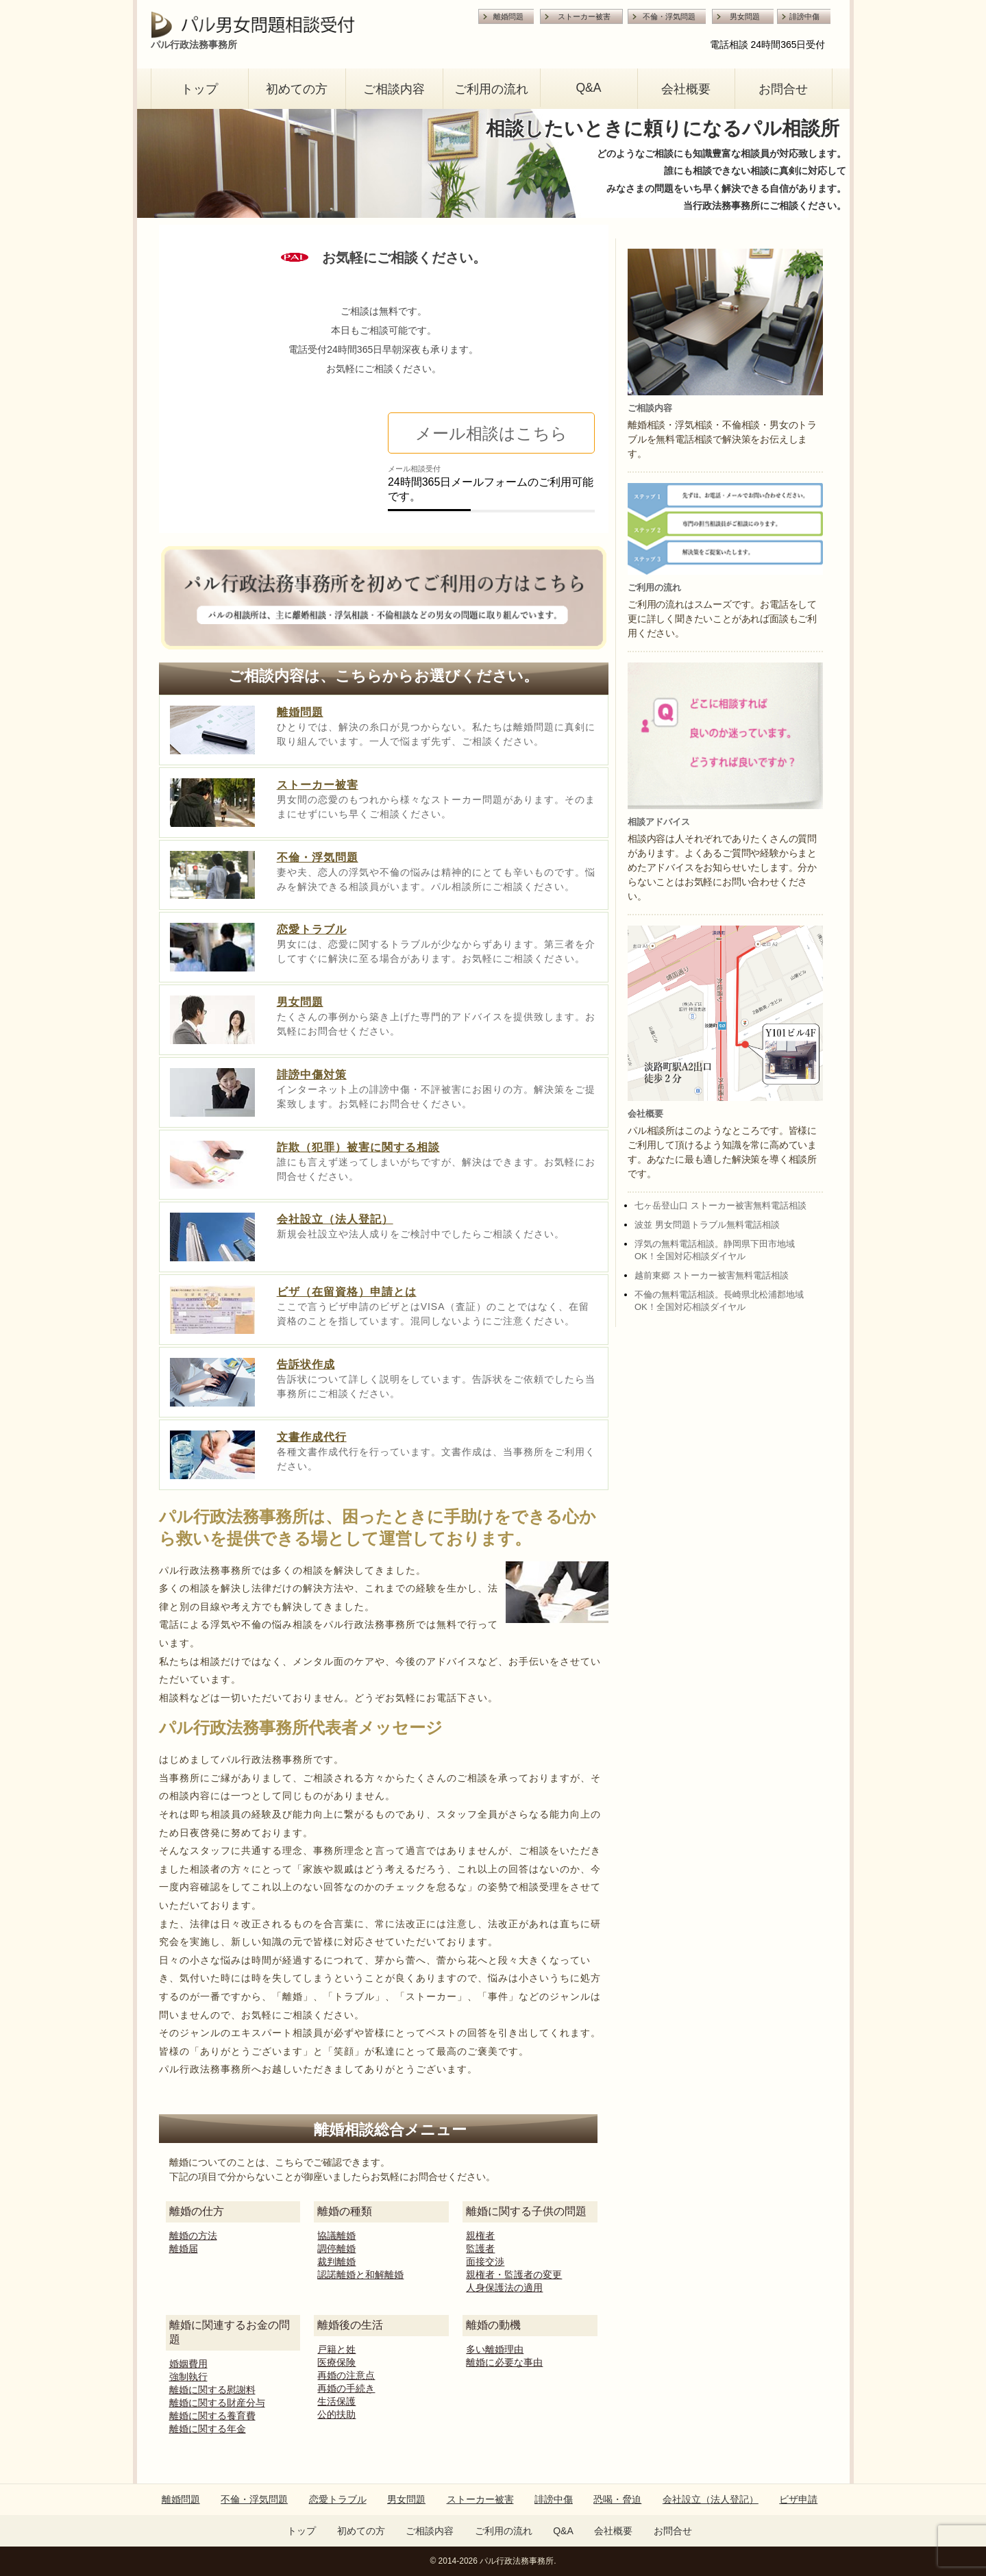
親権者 (480, 2235)
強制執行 (188, 2376)
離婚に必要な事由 (504, 2362)
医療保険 (336, 2362)
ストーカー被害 (584, 16)
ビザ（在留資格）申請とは (347, 1292)
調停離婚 (336, 2248)
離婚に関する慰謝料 (212, 2389)
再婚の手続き (346, 2388)
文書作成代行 (312, 1437)
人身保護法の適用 (504, 2287)
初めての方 (297, 89)
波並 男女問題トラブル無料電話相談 (707, 1224)
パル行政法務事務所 (517, 2561)
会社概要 (686, 89)
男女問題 (745, 16)
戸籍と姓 (336, 2349)
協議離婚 (336, 2235)
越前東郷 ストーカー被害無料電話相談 (711, 1275)
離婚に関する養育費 (212, 2415)
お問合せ (783, 89)
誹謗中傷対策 (312, 1074)
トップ (199, 89)
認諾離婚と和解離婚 (360, 2274)
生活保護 (336, 2401)
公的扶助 (336, 2414)
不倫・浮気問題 (669, 16)
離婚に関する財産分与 (217, 2402)
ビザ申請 (798, 2499)
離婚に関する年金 (207, 2428)
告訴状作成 (306, 1364)
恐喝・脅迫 (617, 2499)
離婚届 (183, 2248)
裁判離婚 (336, 2261)
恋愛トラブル (312, 929)
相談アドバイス (659, 822)
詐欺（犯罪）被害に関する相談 (358, 1147)
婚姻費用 (188, 2363)
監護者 (480, 2248)
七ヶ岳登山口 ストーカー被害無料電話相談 (720, 1205)
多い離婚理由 (494, 2349)
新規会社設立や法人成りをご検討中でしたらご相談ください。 (421, 1233)
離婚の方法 (193, 2235)
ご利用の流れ (491, 89)
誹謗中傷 (804, 16)
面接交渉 (485, 2261)
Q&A (588, 88)
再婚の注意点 (346, 2375)
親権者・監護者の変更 (514, 2274)
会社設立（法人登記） (335, 1219)
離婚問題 (508, 16)
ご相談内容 (394, 89)
